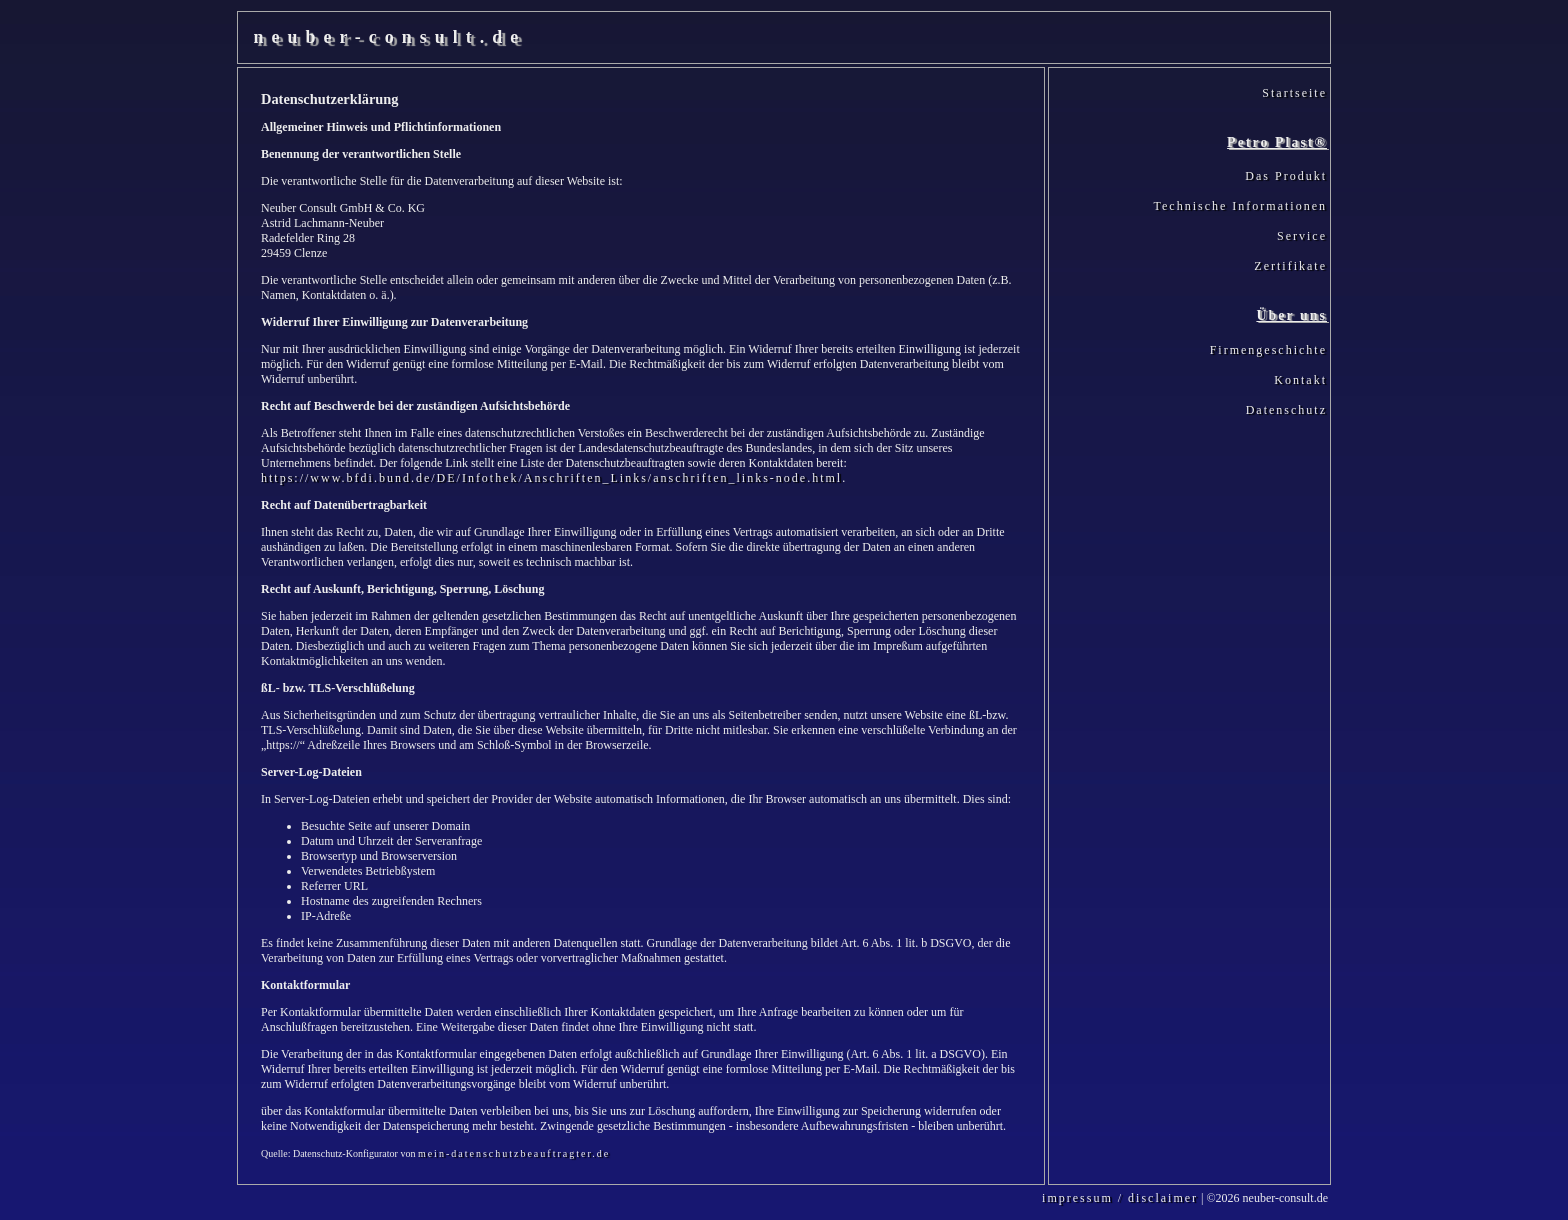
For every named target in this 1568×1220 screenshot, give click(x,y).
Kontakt (1300, 380)
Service (1302, 236)
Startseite (1294, 93)
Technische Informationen (1240, 206)
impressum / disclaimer (1120, 1198)
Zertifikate (1290, 266)
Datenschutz (1286, 410)
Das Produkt (1286, 176)
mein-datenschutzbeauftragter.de (514, 1153)
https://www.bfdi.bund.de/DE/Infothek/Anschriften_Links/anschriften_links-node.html (551, 478)
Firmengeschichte (1268, 350)
